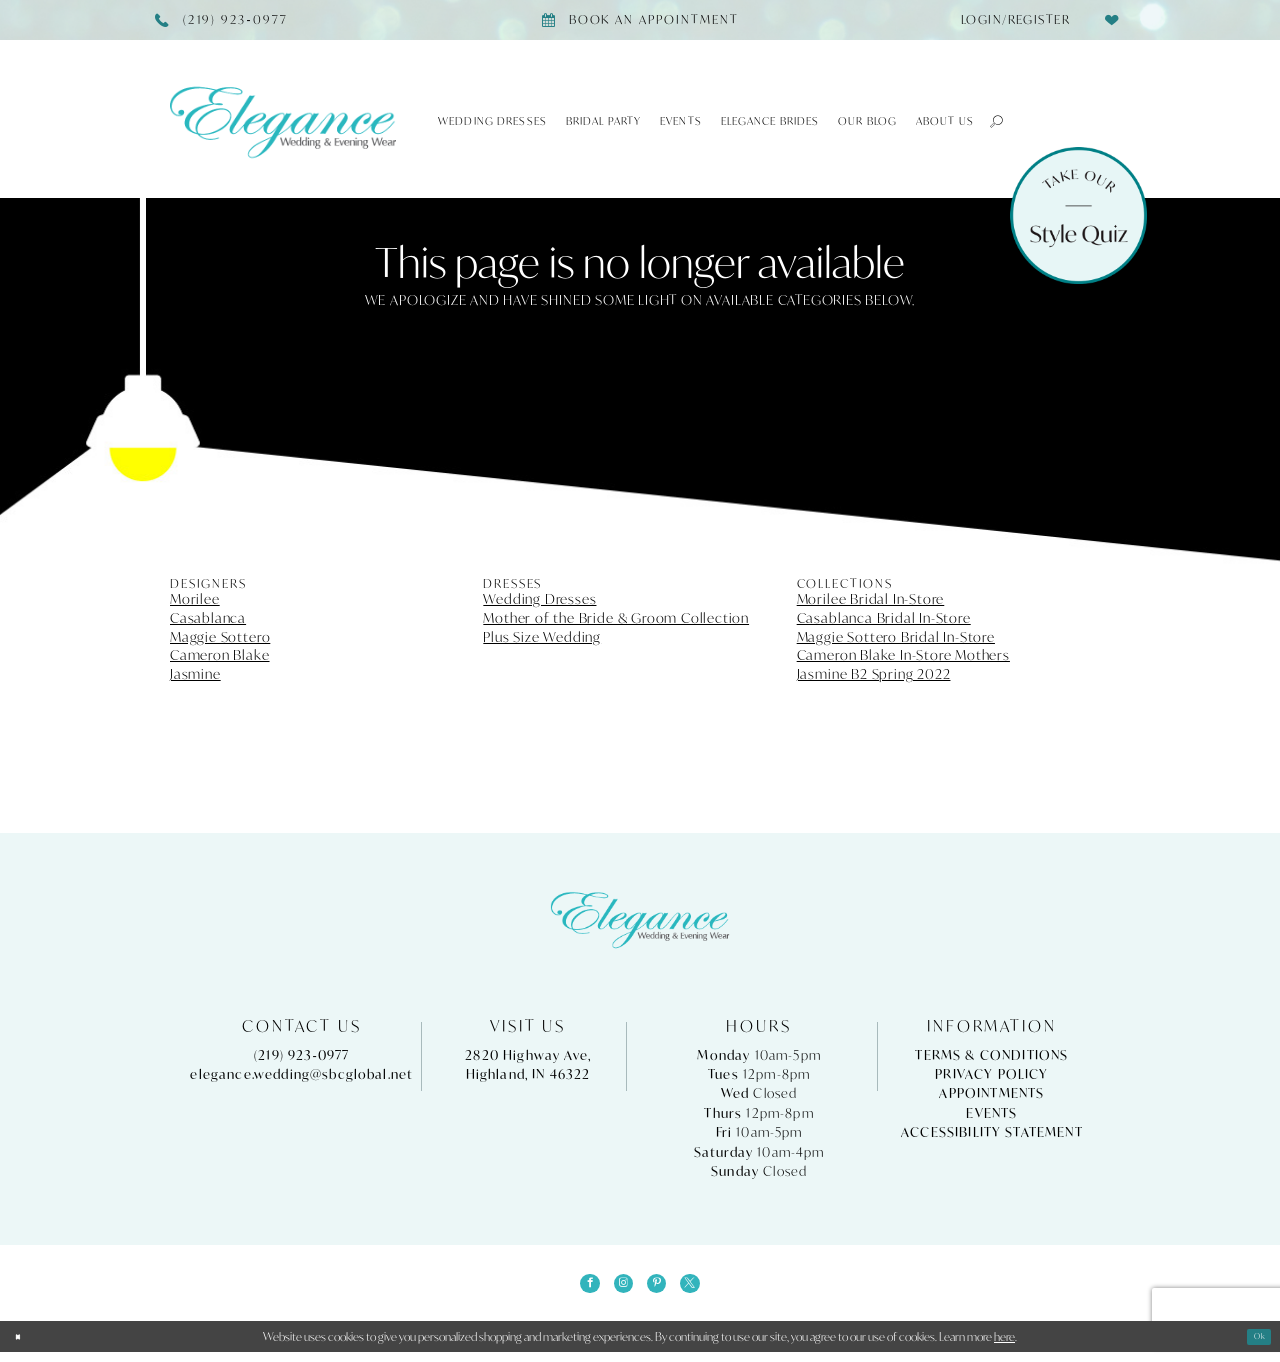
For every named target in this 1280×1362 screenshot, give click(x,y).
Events (991, 1113)
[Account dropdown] (1009, 20)
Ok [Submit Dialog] (1255, 1346)
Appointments (991, 1093)
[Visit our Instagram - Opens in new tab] (618, 1289)
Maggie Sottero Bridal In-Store (896, 637)
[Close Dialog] (23, 1347)
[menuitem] (1009, 20)
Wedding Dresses (539, 599)
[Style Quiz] (1078, 215)
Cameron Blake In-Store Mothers (903, 655)
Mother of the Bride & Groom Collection (616, 618)
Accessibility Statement (992, 1132)
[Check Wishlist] (1111, 19)
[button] (989, 121)
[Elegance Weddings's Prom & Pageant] (283, 121)
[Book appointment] (639, 20)
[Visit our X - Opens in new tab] (705, 1289)
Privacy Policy (991, 1074)
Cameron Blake (220, 655)
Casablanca (208, 618)
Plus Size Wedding (542, 637)
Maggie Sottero (220, 637)
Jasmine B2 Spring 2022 (874, 674)
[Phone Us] (222, 20)
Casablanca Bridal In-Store (884, 618)
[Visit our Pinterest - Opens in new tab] (662, 1289)
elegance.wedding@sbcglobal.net (301, 1074)
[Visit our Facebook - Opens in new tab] (575, 1289)
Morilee (195, 599)
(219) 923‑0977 (302, 1055)
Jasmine (195, 674)
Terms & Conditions (991, 1055)
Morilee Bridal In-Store (871, 599)
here (1004, 1346)
